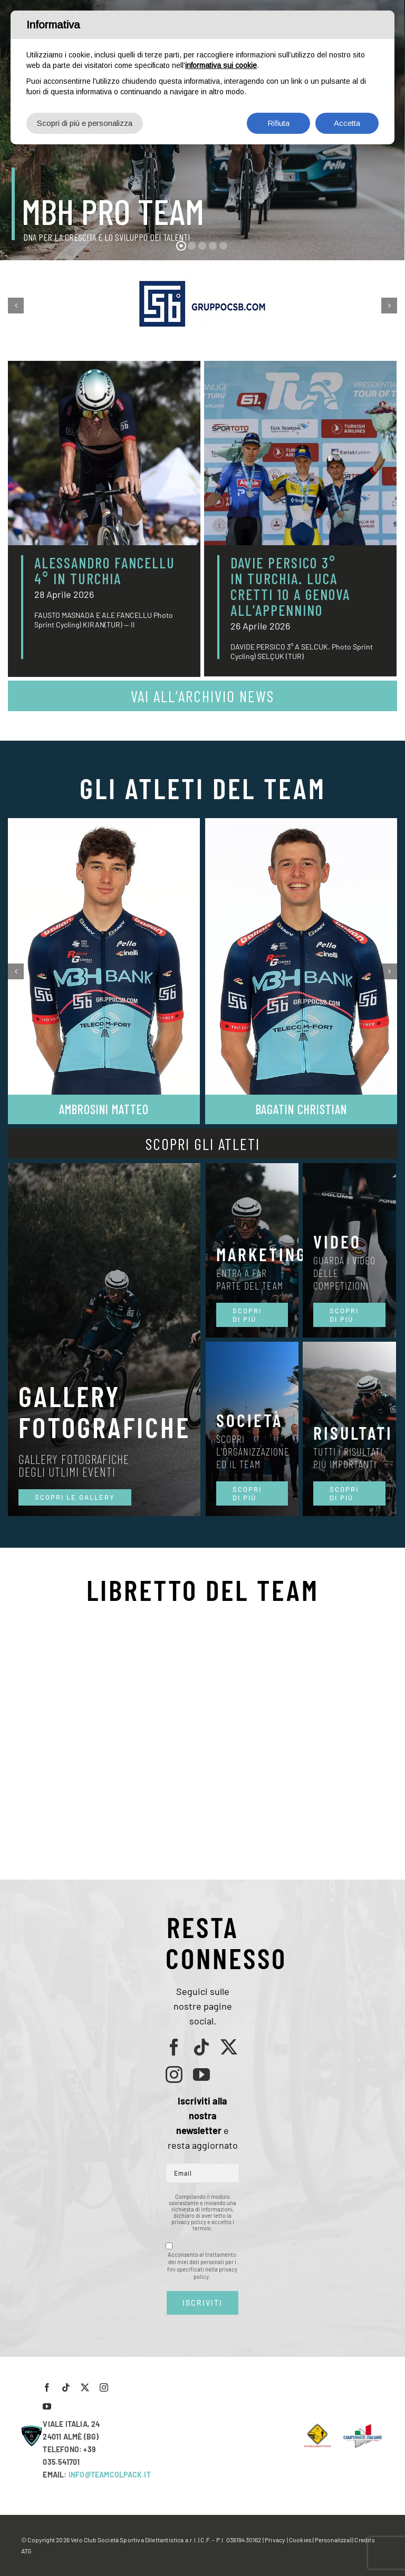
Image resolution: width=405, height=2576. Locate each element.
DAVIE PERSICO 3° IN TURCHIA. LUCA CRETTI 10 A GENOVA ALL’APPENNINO (290, 586)
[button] (16, 305)
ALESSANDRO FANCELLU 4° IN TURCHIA (104, 570)
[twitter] (228, 2047)
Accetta (347, 123)
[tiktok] (201, 2047)
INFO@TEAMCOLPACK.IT (110, 2474)
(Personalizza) (332, 2539)
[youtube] (201, 2074)
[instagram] (174, 2074)
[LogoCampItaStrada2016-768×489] (362, 2427)
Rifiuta (278, 123)
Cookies (300, 2539)
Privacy (275, 2539)
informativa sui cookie (221, 65)
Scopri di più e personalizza (84, 123)
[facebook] (174, 2047)
